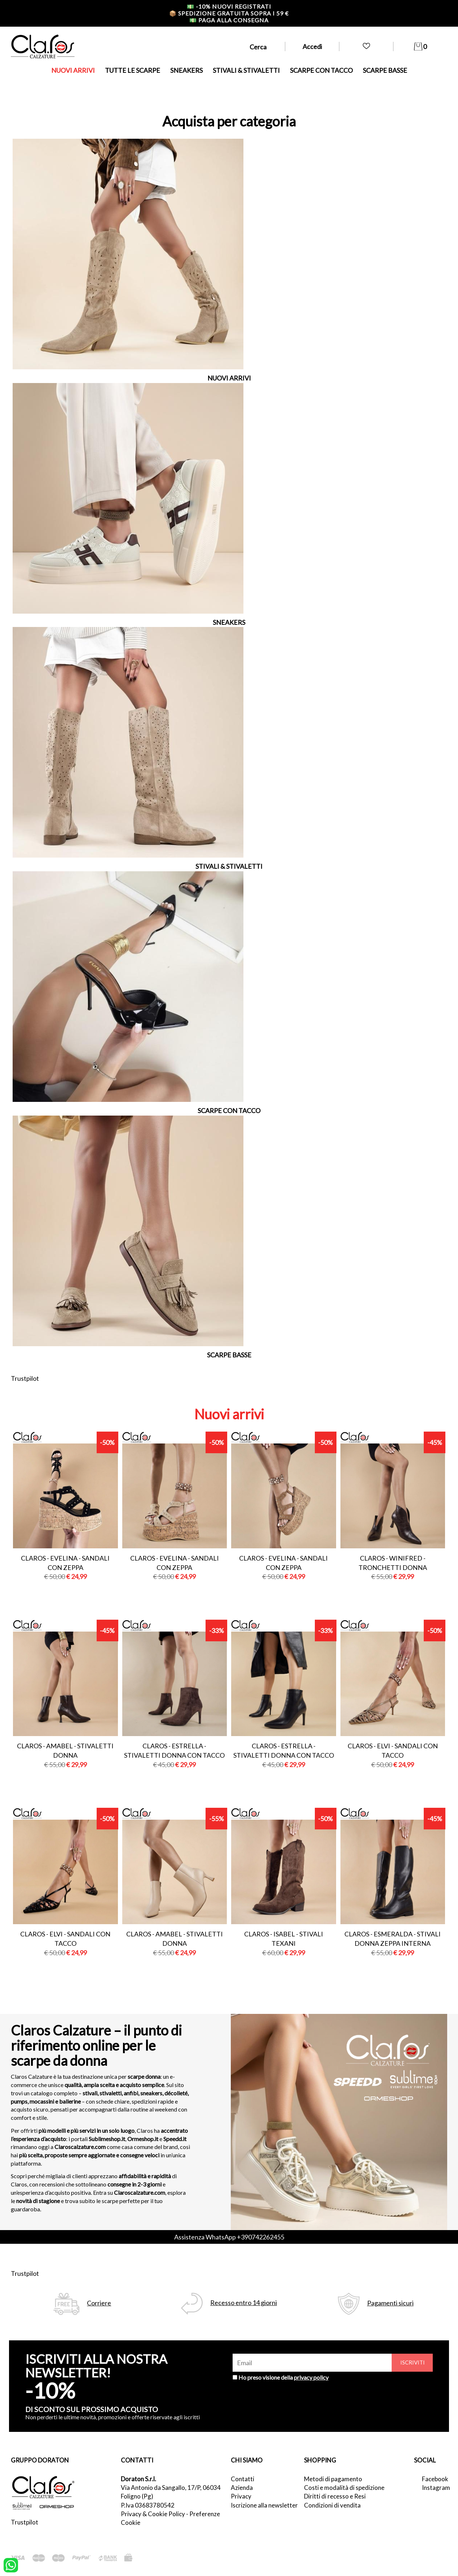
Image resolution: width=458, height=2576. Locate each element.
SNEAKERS (186, 70)
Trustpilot (25, 1378)
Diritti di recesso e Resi (335, 2496)
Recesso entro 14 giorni (243, 2302)
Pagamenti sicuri (390, 2303)
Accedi (312, 46)
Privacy (241, 2496)
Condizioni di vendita (332, 2505)
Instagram (434, 2487)
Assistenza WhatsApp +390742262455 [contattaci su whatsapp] (229, 2237)
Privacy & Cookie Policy (153, 2514)
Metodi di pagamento (333, 2479)
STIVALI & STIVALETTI (246, 70)
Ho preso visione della (283, 2377)
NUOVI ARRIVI (73, 70)
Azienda (242, 2487)
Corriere (99, 2303)
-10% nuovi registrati (229, 6)
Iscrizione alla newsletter (264, 2505)
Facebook (434, 2479)
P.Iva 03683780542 (148, 2505)
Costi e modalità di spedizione (344, 2487)
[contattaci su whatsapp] (11, 2564)
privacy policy (311, 2377)
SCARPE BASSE (385, 70)
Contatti (242, 2479)
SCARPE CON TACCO (321, 70)
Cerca (258, 47)
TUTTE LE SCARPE (132, 70)
